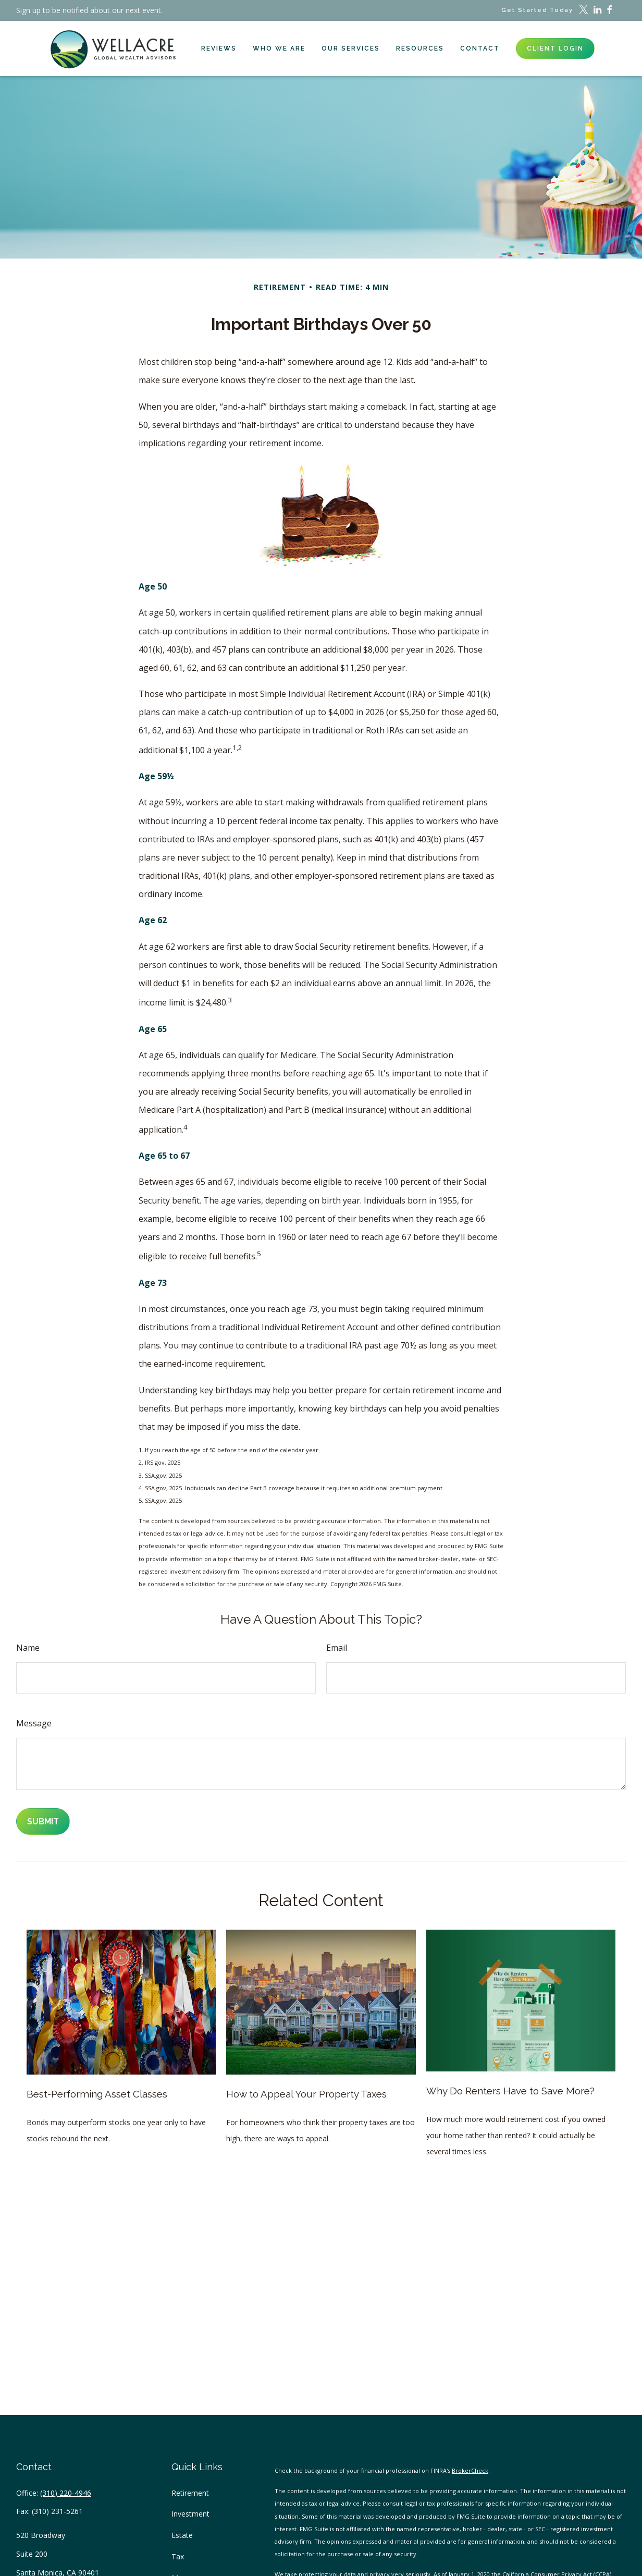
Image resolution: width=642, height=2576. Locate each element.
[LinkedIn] (597, 10)
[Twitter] (583, 10)
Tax (177, 2556)
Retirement (190, 2493)
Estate (182, 2535)
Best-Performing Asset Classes (97, 2094)
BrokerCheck (470, 2470)
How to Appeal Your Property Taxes (306, 2094)
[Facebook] (609, 10)
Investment (190, 2514)
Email (336, 1647)
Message (34, 1723)
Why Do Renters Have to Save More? (510, 2090)
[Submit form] (43, 1821)
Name (28, 1647)
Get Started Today (537, 10)
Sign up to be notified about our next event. (89, 10)
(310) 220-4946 (65, 2493)
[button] (219, 48)
